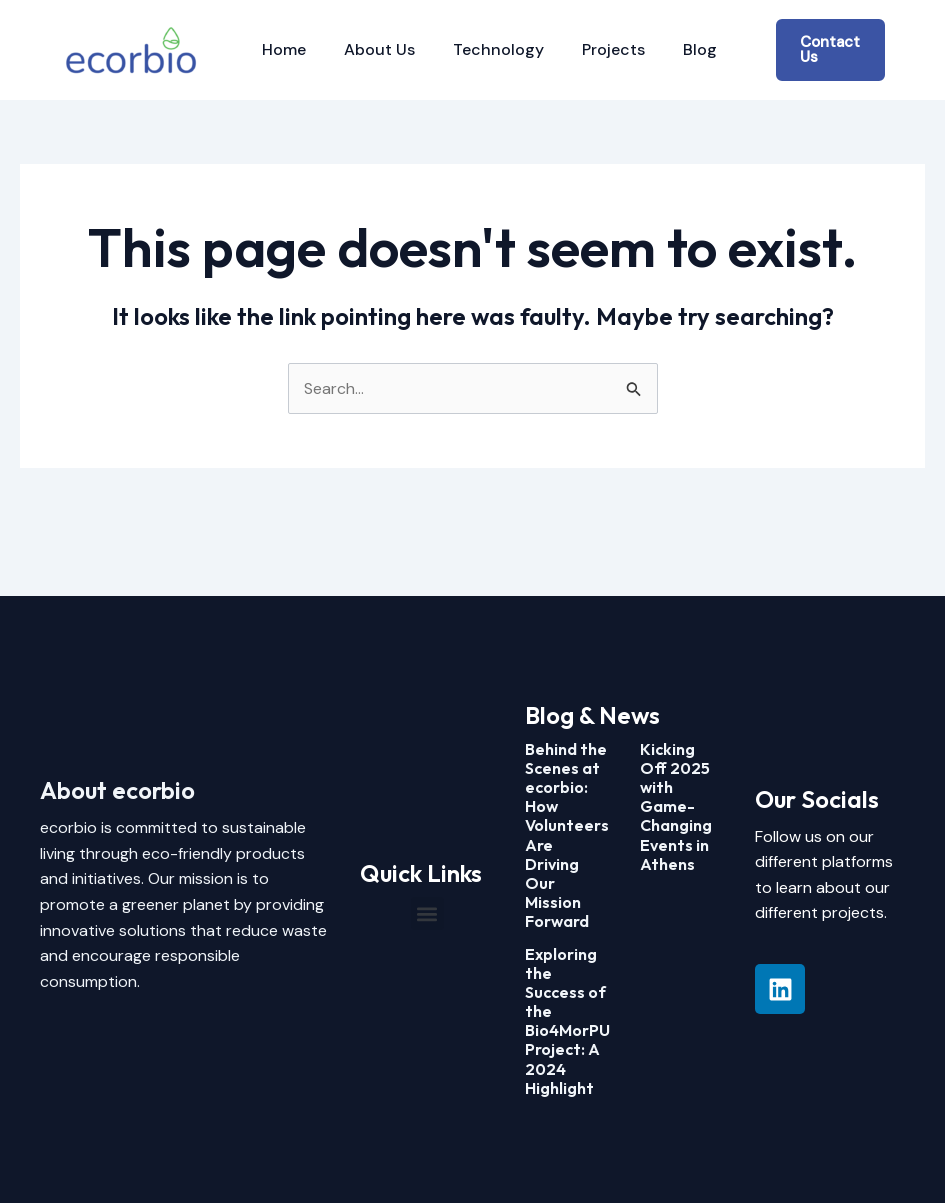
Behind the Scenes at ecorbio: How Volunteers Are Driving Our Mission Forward (567, 835)
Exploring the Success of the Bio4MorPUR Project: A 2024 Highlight (572, 1021)
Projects (592, 50)
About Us (370, 50)
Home (281, 50)
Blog (673, 50)
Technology (483, 50)
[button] (427, 913)
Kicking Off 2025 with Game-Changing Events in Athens (676, 806)
